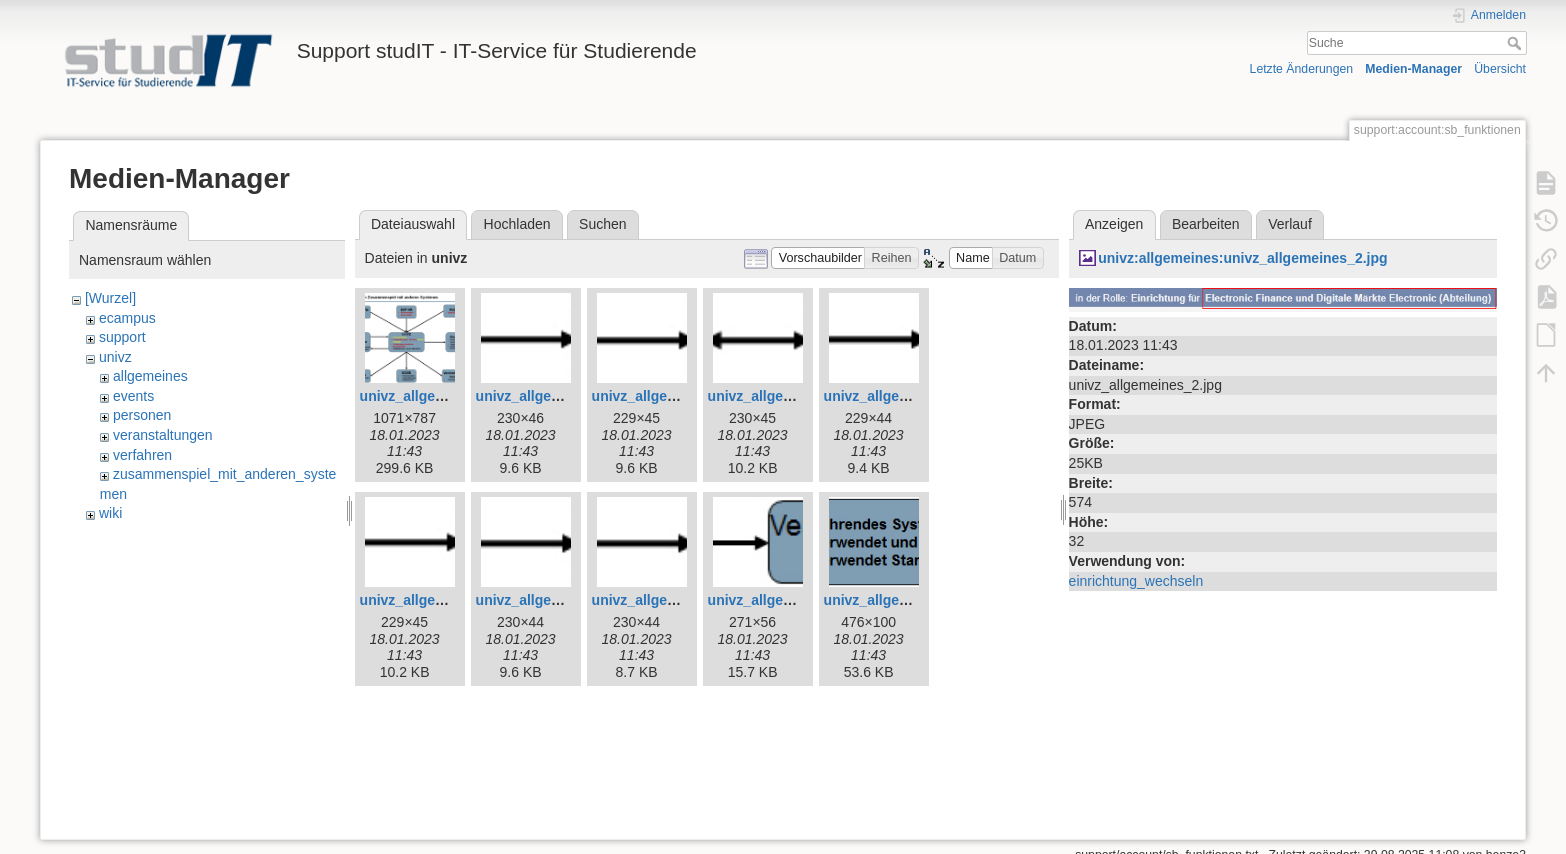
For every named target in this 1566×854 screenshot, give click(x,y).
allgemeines (150, 376)
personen (142, 415)
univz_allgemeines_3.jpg (442, 396)
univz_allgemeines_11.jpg (794, 600)
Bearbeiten (1206, 224)
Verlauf (1290, 224)
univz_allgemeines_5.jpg (674, 396)
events (133, 396)
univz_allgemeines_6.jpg (790, 396)
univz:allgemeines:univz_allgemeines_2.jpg (1242, 258)
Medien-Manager (1413, 69)
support (122, 337)
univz (115, 357)
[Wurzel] (110, 298)
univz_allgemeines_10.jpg (678, 600)
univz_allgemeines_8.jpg (442, 600)
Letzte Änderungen (1302, 69)
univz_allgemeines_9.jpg (558, 600)
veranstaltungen (163, 435)
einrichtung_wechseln (1136, 581)
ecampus (127, 318)
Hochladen (517, 224)
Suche (1516, 43)
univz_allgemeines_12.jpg (910, 600)
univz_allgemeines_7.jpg (906, 396)
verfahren (142, 455)
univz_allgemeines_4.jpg (558, 396)
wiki (110, 513)
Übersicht (1500, 69)
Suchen (602, 224)
